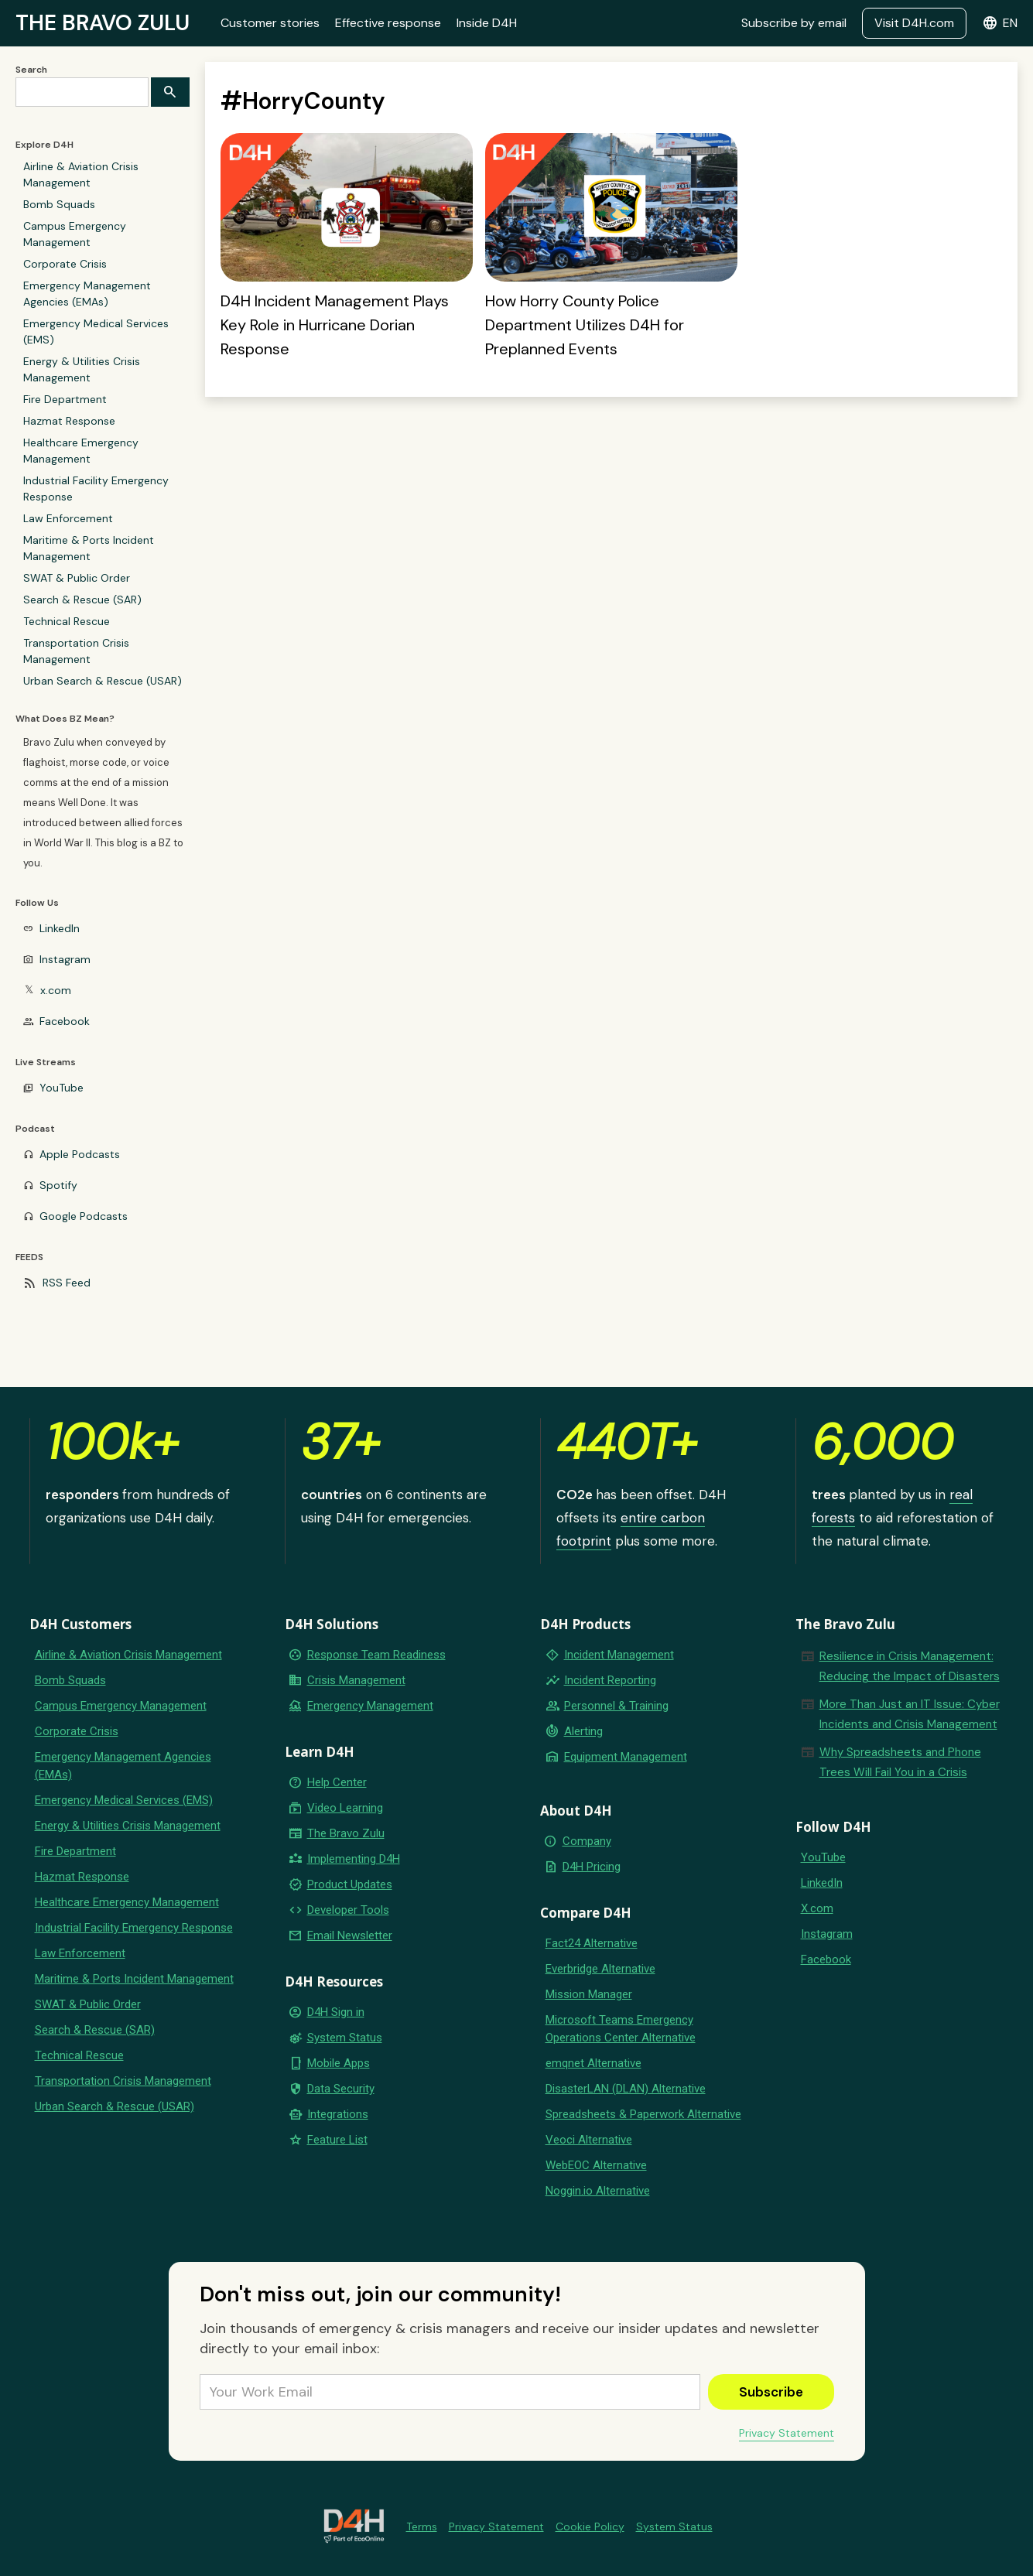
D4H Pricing (592, 1867)
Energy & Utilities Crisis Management (81, 369)
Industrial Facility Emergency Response (96, 488)
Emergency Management (370, 1706)
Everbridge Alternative (600, 1969)
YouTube (61, 1088)
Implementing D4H (353, 1859)
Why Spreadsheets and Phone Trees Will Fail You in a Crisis (900, 1762)
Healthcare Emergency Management (81, 451)
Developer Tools (348, 1910)
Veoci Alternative (589, 2140)
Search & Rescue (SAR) (82, 599)
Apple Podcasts (79, 1154)
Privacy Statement (786, 2433)
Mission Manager (589, 1994)
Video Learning (345, 1808)
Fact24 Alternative (592, 1943)
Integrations (337, 2114)
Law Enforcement (68, 518)
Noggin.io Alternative (598, 2191)
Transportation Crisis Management (76, 651)
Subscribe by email (794, 23)
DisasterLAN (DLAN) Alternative (626, 2089)
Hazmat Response (69, 421)
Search (31, 69)
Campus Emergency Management (74, 234)
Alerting (583, 1731)
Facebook (64, 1021)
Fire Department (65, 399)
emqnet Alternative (593, 2063)
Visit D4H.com (914, 23)
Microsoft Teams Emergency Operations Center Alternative (621, 2029)
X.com (817, 1908)
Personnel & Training (616, 1706)
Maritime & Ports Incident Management (88, 548)
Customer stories (270, 23)
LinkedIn (59, 928)
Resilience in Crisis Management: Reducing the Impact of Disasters (909, 1666)
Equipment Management (625, 1757)
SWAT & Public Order (76, 578)
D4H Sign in (335, 2012)
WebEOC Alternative (596, 2165)
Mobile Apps (338, 2063)
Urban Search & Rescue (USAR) (102, 681)
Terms (421, 2526)
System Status (344, 2038)
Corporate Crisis (65, 264)
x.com (55, 990)
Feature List (337, 2140)
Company (587, 1841)
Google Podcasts (83, 1216)
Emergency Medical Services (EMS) (96, 331)
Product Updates (349, 1884)
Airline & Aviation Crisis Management (81, 174)
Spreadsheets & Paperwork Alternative (643, 2114)
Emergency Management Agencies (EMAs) (87, 293)
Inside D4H (487, 23)
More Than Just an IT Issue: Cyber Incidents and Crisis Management (909, 1714)
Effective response (388, 23)
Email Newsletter (349, 1935)
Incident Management (619, 1655)
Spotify (58, 1185)
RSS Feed (67, 1283)
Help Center (337, 1782)
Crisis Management (356, 1680)
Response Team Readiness (376, 1655)
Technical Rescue (66, 621)
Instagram (65, 959)
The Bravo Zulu (346, 1833)
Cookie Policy (590, 2526)
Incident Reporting (610, 1680)
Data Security (341, 2089)
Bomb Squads (59, 204)
